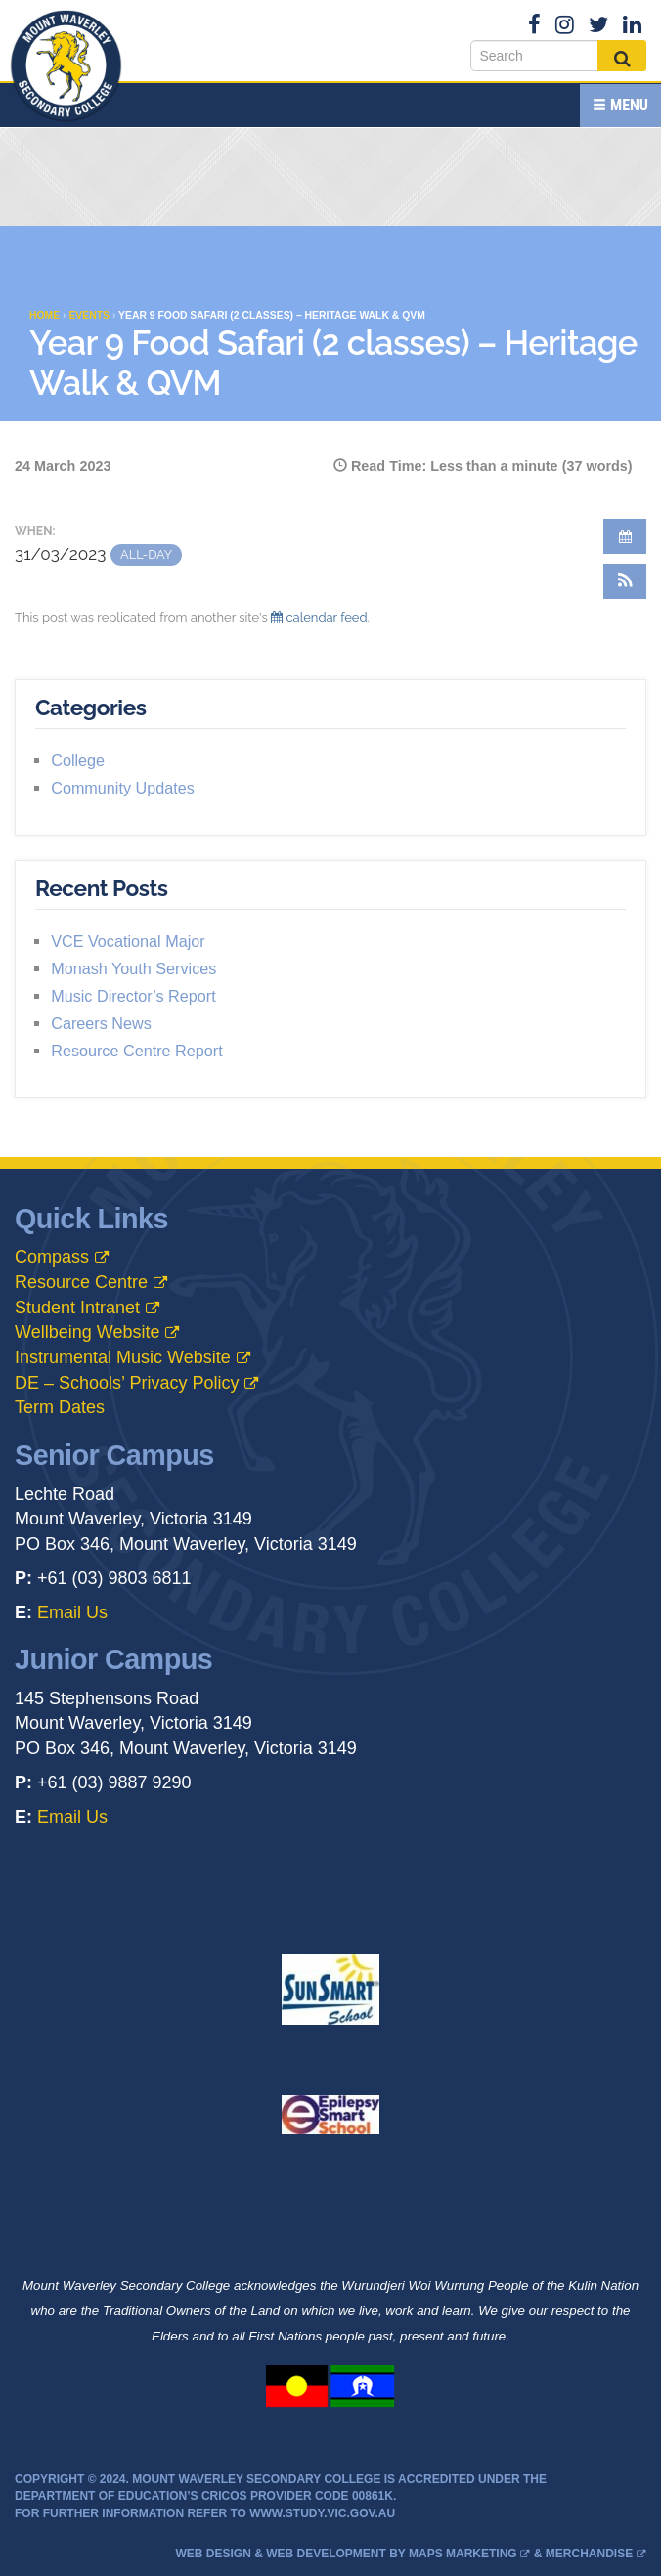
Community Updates (123, 787)
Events (89, 315)
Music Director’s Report (133, 996)
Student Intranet (77, 1307)
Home (44, 315)
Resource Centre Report (136, 1050)
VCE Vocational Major (127, 941)
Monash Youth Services (133, 968)
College (78, 760)
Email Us (72, 1612)
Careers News (101, 1023)
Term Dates (60, 1407)
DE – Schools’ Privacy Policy (127, 1383)
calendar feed (319, 617)
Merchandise (589, 2553)
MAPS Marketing (463, 2553)
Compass (52, 1257)
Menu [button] (620, 105)
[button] (625, 581)
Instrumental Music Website (123, 1357)
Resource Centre (81, 1282)
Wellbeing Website (87, 1332)
